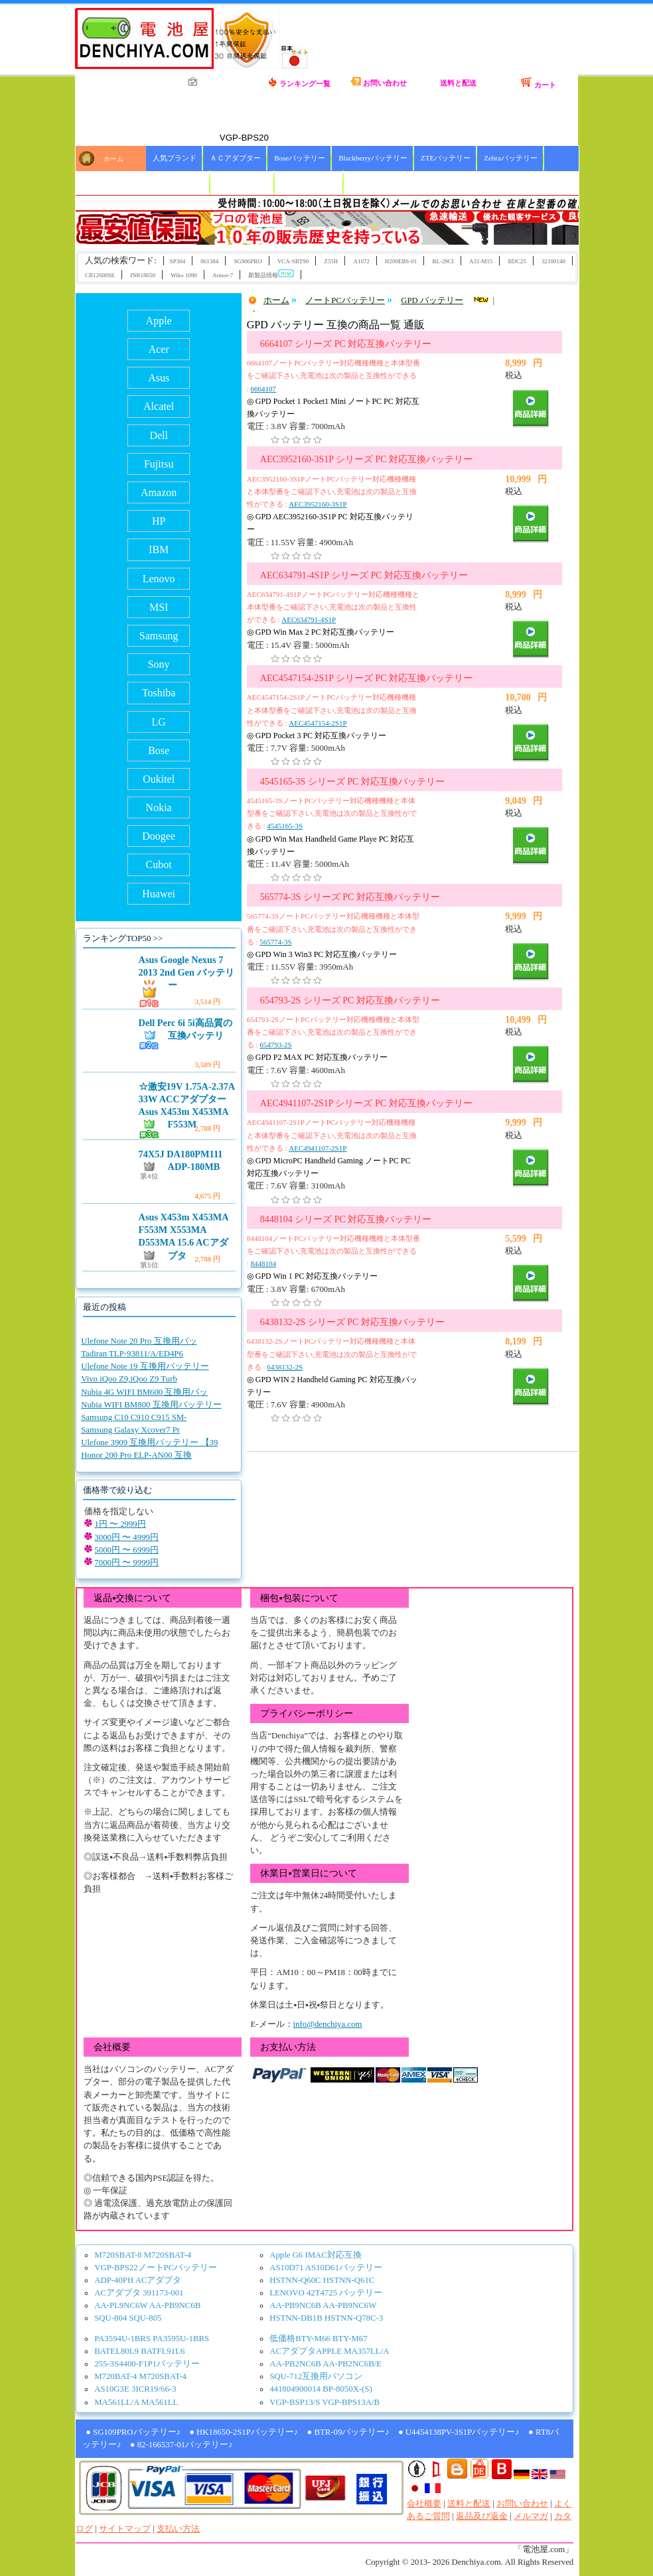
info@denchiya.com (327, 2024)
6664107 (264, 389)
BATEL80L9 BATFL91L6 (139, 2351)
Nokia (159, 807)
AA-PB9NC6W (349, 2305)
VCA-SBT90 (293, 261)
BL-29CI (442, 261)
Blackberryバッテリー (372, 158)
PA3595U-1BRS (181, 2338)
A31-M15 (480, 261)
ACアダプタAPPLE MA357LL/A (329, 2351)
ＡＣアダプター (235, 158)
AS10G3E (111, 2389)
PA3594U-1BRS (122, 2338)
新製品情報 (271, 274)
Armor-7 (222, 275)
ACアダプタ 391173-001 (138, 2292)
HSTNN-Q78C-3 (354, 2318)
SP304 (177, 261)
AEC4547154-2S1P (317, 723)
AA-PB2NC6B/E (352, 2363)
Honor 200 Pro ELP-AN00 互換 (136, 1455)
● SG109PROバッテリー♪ (133, 2432)
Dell (158, 435)
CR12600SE (100, 275)
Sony (159, 664)
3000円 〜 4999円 (126, 1537)
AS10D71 (286, 2267)
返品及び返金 (482, 2516)
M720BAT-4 (115, 2376)
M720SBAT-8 (117, 2255)
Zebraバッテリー (511, 158)
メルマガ (531, 2516)
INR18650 (142, 275)
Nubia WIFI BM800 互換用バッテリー (151, 1404)
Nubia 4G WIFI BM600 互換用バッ (144, 1392)
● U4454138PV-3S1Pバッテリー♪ (459, 2432)
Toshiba (158, 692)
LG (159, 722)
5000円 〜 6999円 (126, 1550)
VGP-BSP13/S (294, 2402)
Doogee (158, 836)
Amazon (159, 492)
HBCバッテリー (243, 182)
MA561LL (159, 2402)
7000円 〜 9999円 (126, 1562)
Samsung (159, 635)
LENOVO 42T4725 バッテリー (325, 2292)
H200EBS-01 (401, 261)
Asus (158, 377)
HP (158, 521)
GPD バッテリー (432, 300)
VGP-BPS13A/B (351, 2402)
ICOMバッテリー (309, 182)
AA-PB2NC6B (295, 2363)
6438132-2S (285, 1367)
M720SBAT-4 (167, 2255)
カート (538, 83)
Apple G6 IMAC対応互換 (315, 2255)
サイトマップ (125, 2529)
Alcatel (158, 406)
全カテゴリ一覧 (219, 82)
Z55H (331, 261)
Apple (159, 320)
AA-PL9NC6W (120, 2305)
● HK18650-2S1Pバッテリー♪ (243, 2432)
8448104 (264, 1263)
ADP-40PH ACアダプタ (137, 2280)
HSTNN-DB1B (296, 2318)
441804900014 (295, 2389)
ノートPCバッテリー (345, 300)
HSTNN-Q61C (349, 2280)
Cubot (159, 864)
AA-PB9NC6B (175, 2305)
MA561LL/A (116, 2402)
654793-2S (275, 1045)
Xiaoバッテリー (178, 182)
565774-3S (275, 942)
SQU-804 (110, 2318)
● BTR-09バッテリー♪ (348, 2432)
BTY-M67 (350, 2338)
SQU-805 (145, 2318)
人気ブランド (174, 158)
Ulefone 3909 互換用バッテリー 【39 (149, 1442)
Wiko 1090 (184, 275)
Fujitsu (158, 464)
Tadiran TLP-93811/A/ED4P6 (132, 1353)
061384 (209, 261)
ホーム (113, 158)
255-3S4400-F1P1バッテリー (147, 2363)
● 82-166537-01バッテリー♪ (181, 2444)
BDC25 (517, 261)
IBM (159, 549)
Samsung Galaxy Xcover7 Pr (130, 1430)
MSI (158, 607)
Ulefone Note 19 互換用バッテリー (145, 1366)
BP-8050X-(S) (347, 2389)
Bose (158, 750)
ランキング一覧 (299, 82)
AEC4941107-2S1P (317, 1148)
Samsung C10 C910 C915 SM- (133, 1417)
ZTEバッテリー (446, 158)
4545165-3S (285, 826)
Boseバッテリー (299, 158)
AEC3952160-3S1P (317, 504)
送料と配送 (458, 83)
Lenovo (159, 578)
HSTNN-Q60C (295, 2280)
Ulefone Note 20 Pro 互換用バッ (138, 1341)
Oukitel (159, 779)
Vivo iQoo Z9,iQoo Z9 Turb (129, 1379)
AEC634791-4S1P (308, 619)
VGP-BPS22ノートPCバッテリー (155, 2267)
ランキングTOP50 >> (123, 938)
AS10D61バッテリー (343, 2267)
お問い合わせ (378, 82)
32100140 (553, 261)
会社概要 (424, 2503)
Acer (159, 349)
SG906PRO (247, 261)
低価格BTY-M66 (299, 2338)
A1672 (361, 261)
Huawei (158, 893)
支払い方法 (178, 2529)
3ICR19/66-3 (154, 2389)
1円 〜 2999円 (119, 1524)
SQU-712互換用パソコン (315, 2376)
